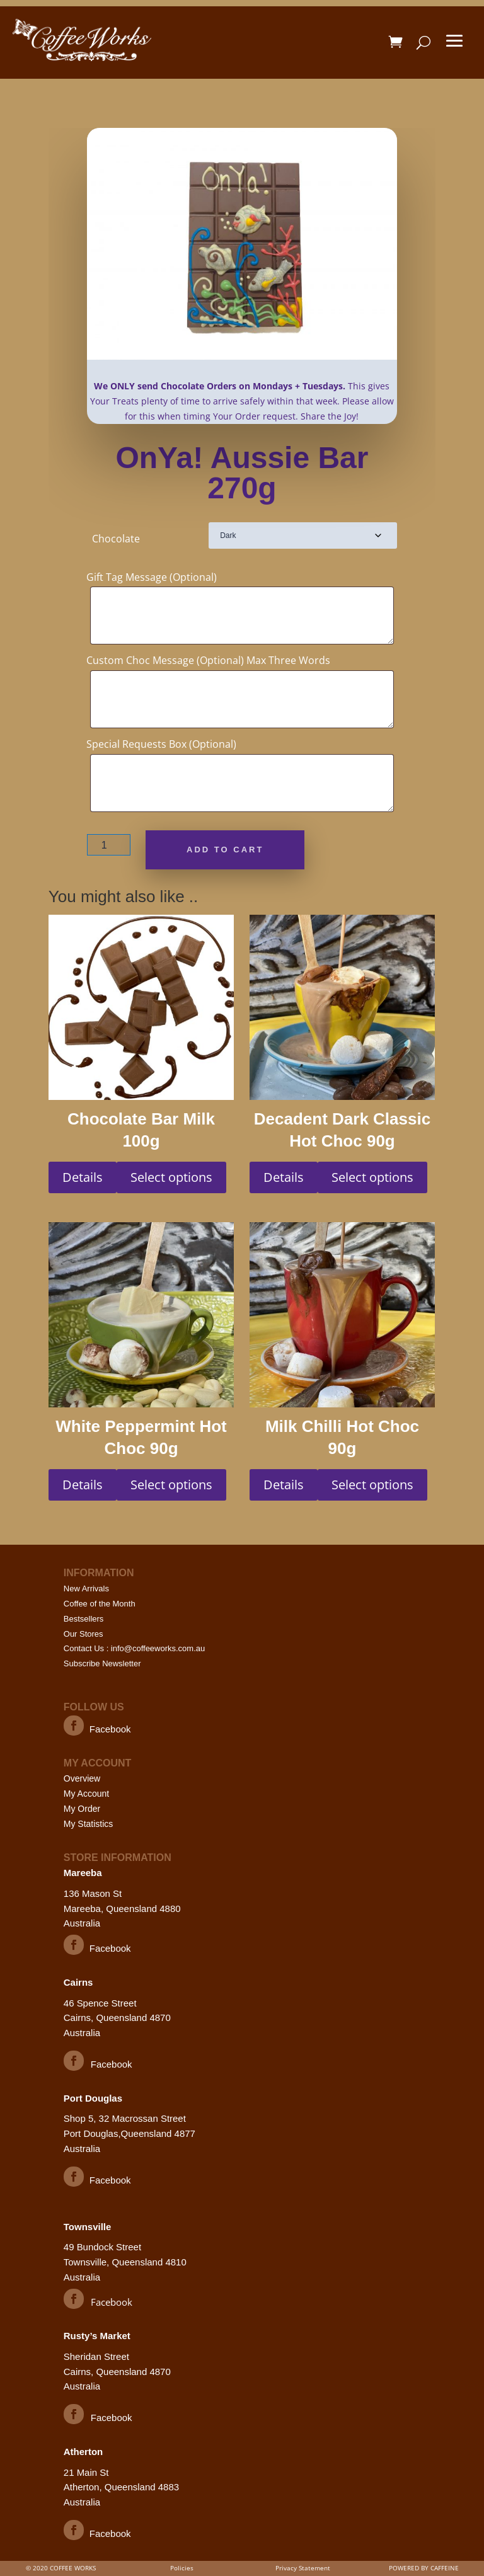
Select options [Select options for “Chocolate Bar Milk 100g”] (171, 1177)
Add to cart (225, 849)
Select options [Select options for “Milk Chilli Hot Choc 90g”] (372, 1484)
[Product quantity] (108, 845)
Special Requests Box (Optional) (161, 744)
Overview (82, 1778)
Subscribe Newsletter (102, 1663)
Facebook (110, 1729)
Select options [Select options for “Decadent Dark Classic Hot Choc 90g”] (372, 1177)
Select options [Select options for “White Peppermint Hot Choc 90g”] (171, 1484)
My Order (82, 1809)
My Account (86, 1794)
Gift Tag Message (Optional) (151, 577)
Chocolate (116, 539)
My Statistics (88, 1824)
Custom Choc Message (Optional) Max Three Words (208, 660)
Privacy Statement (302, 2567)
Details (82, 1177)
